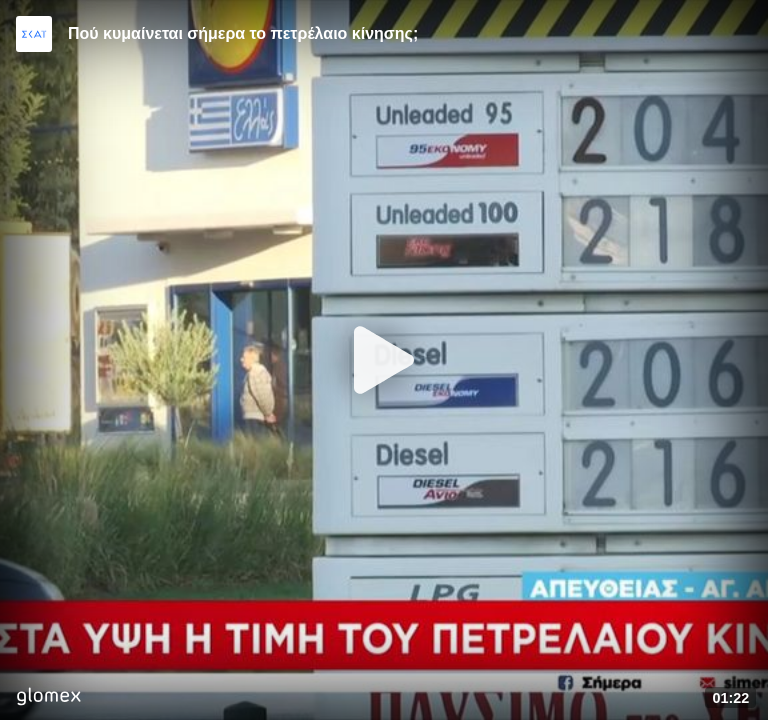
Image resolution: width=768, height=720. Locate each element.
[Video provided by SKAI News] (34, 34)
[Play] (384, 360)
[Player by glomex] (48, 698)
